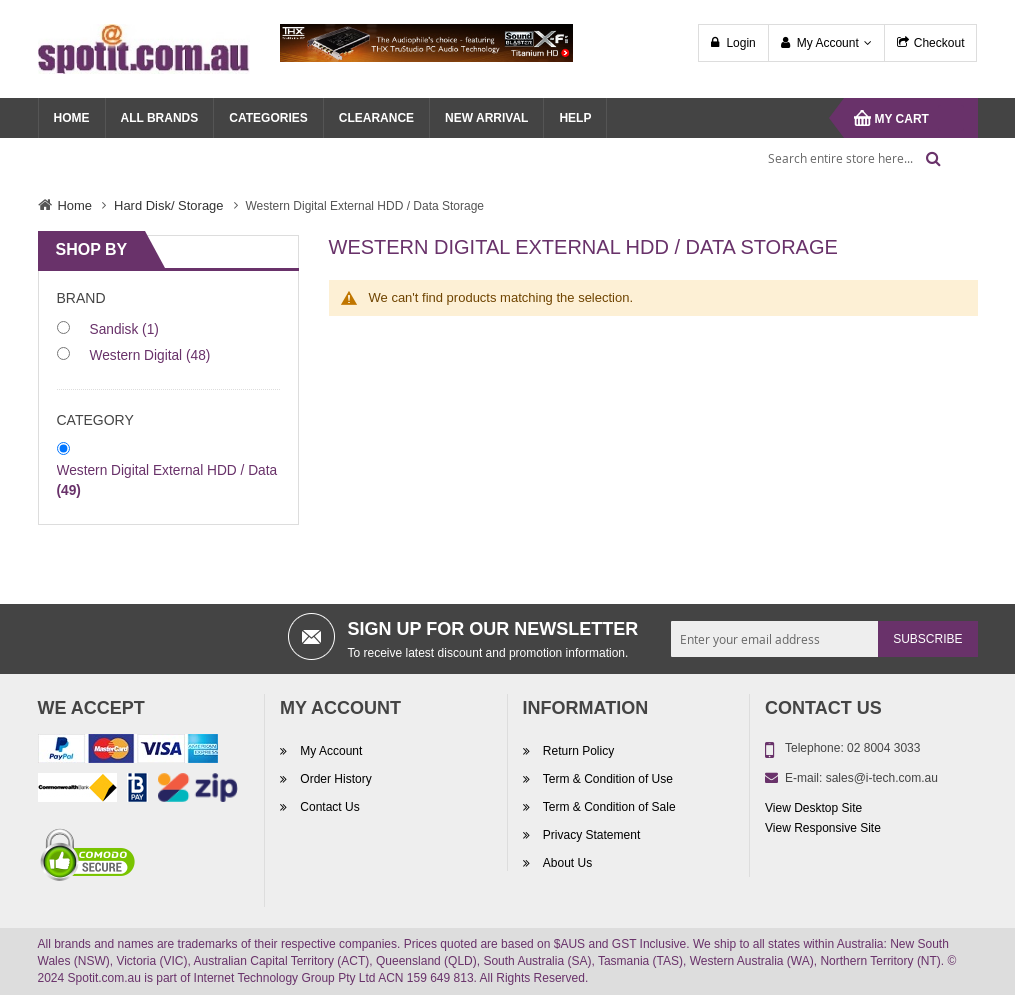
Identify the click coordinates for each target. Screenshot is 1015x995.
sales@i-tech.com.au (882, 778)
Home (75, 205)
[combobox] (848, 158)
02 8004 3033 (883, 748)
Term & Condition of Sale (608, 807)
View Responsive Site (823, 828)
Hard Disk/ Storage (168, 205)
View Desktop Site (813, 808)
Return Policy (577, 751)
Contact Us (328, 807)
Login (740, 43)
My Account (828, 43)
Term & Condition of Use (606, 779)
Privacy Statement (590, 835)
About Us (566, 863)
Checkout (939, 43)
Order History (334, 779)
